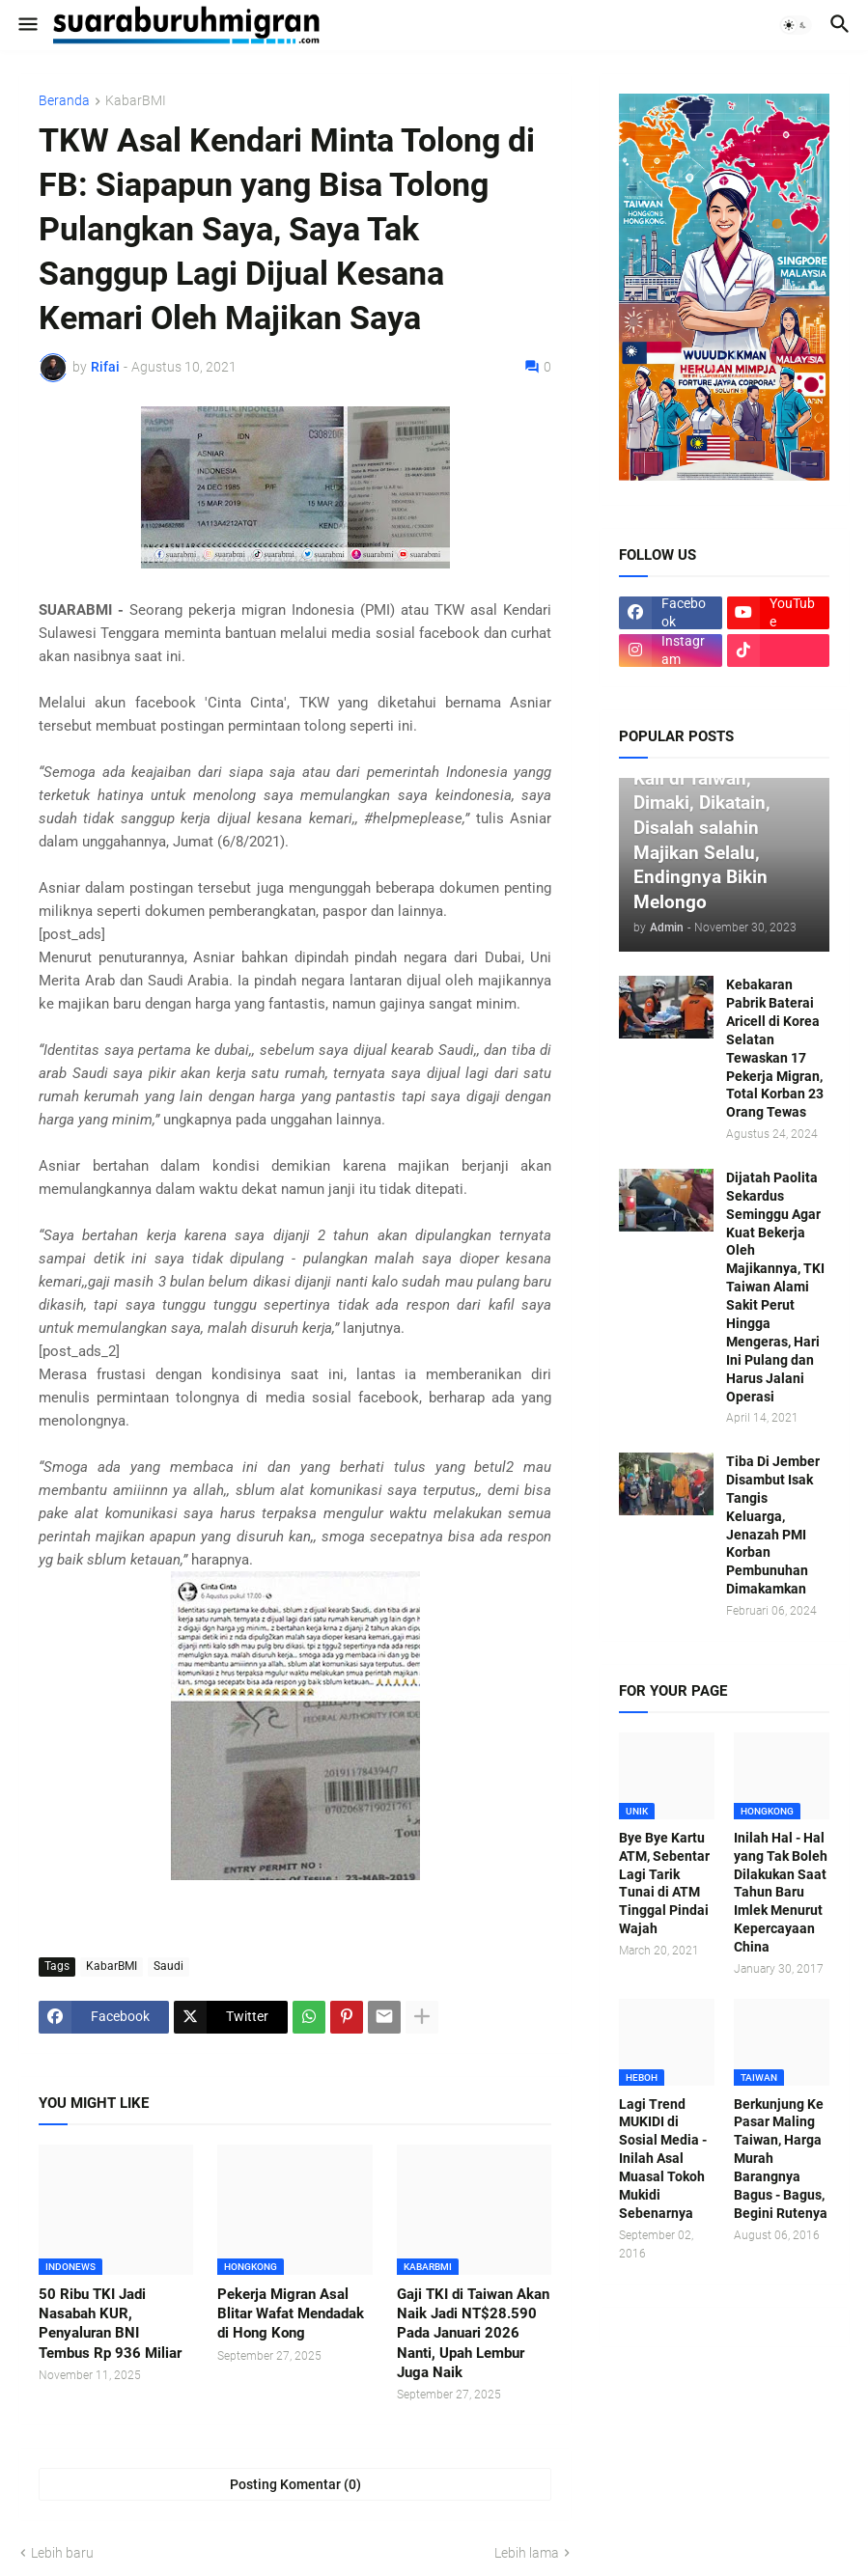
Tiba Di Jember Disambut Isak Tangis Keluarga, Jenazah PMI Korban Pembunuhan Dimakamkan (773, 1525)
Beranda (64, 101)
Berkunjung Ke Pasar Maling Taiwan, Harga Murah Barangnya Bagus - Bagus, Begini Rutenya (780, 2158)
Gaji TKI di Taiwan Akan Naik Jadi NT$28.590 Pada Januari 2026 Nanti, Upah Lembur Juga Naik (473, 2333)
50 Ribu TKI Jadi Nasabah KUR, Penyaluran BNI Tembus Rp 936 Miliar (110, 2323)
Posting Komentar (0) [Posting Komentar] (295, 2484)
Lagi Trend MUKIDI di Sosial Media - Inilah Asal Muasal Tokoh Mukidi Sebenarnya (663, 2158)
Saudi (168, 1966)
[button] (26, 25)
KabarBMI (135, 101)
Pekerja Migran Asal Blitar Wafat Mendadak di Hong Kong (290, 2313)
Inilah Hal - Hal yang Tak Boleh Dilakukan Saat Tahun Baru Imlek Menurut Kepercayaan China (780, 1892)
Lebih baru (62, 2553)
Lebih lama (526, 2553)
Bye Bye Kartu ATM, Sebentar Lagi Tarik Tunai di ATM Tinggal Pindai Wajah (664, 1883)
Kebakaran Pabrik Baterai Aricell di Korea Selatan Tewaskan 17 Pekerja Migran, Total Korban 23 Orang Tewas (775, 1048)
